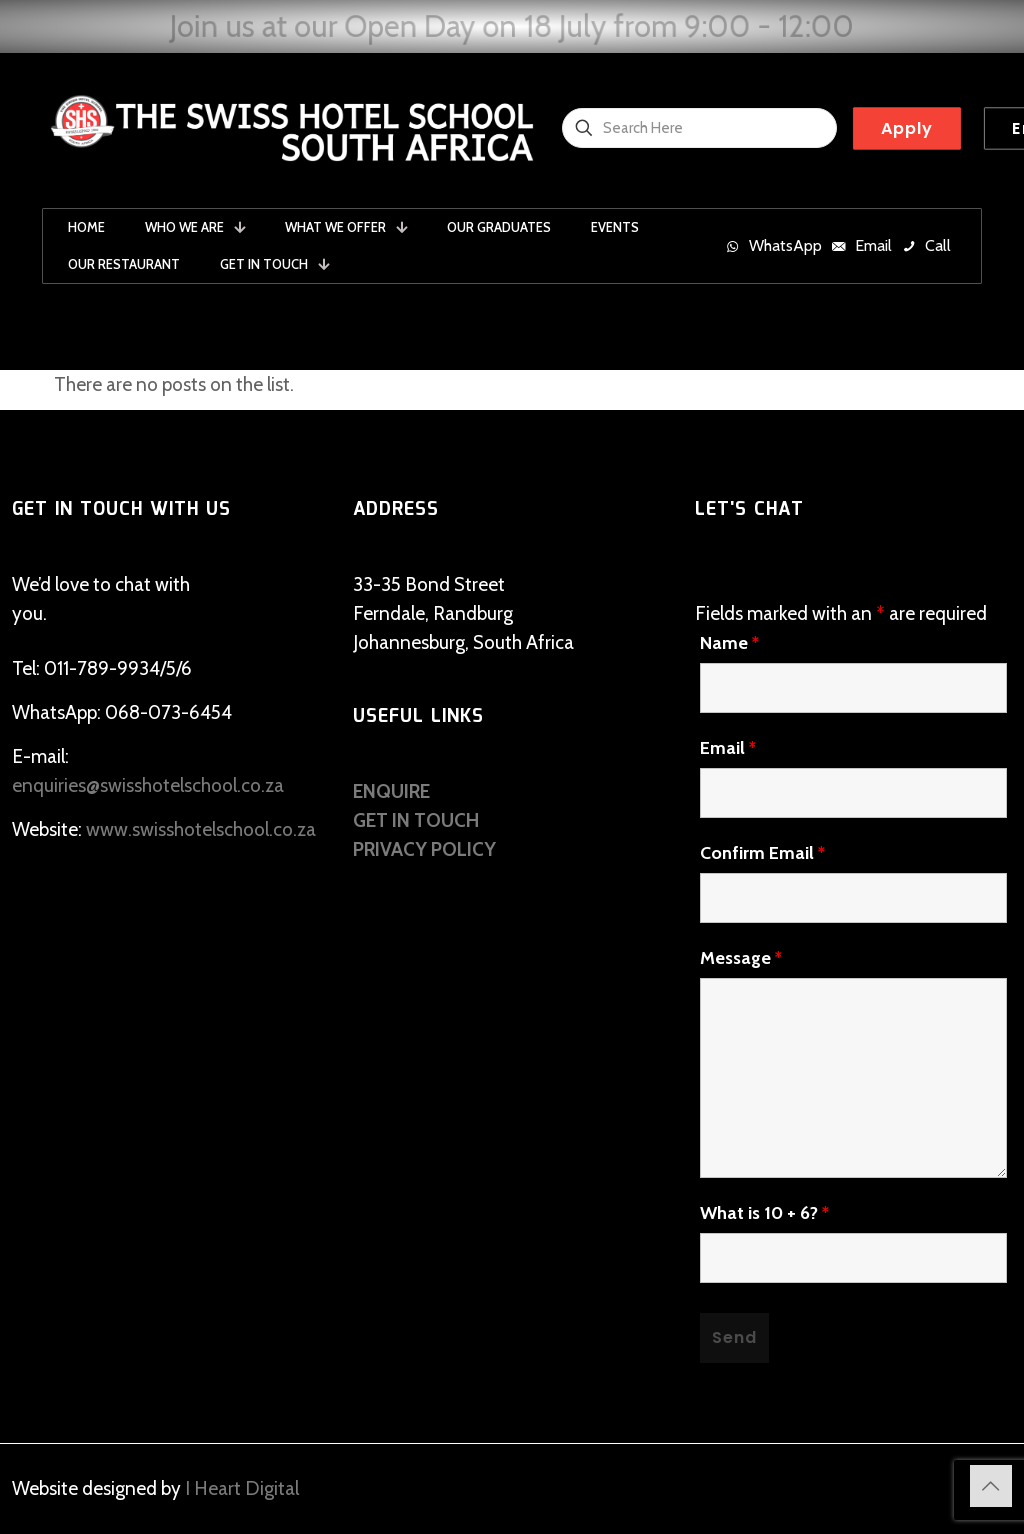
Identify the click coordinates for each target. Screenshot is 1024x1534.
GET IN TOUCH (416, 820)
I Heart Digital (242, 1488)
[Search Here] (699, 128)
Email (728, 748)
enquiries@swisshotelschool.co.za (148, 785)
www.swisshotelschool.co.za (201, 829)
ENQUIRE (391, 791)
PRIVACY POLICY (424, 849)
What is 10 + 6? (764, 1213)
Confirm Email (762, 853)
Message (741, 958)
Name (729, 643)
